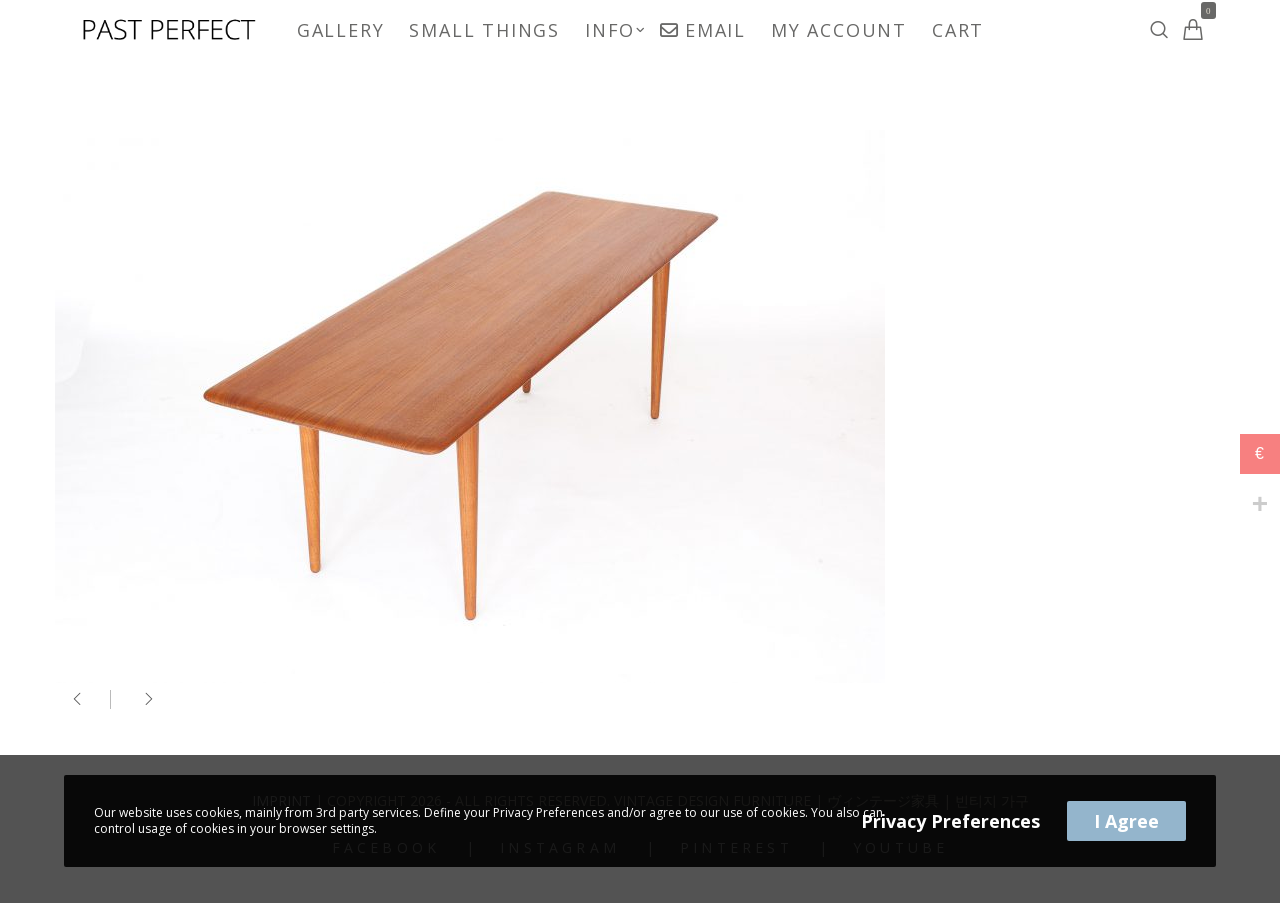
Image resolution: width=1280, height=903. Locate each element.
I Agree (1126, 821)
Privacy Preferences (950, 821)
